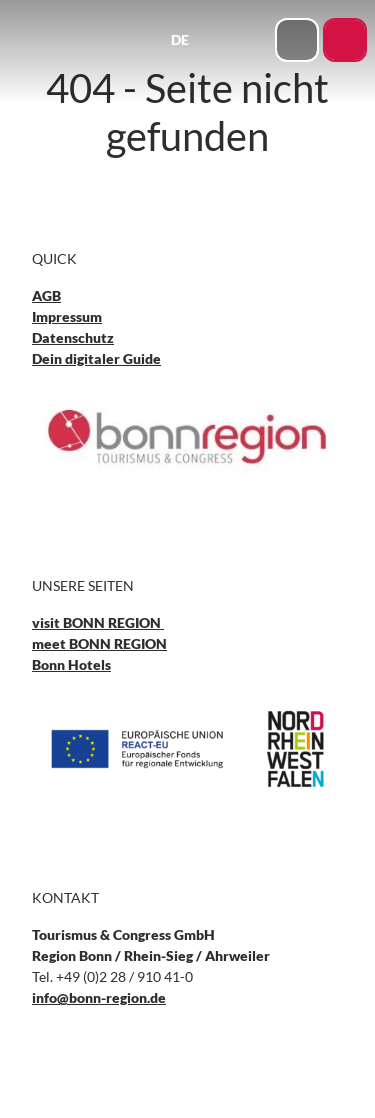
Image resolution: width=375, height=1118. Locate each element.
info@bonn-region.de (99, 997)
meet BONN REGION (99, 643)
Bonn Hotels (71, 664)
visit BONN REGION (98, 622)
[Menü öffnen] (254, 40)
